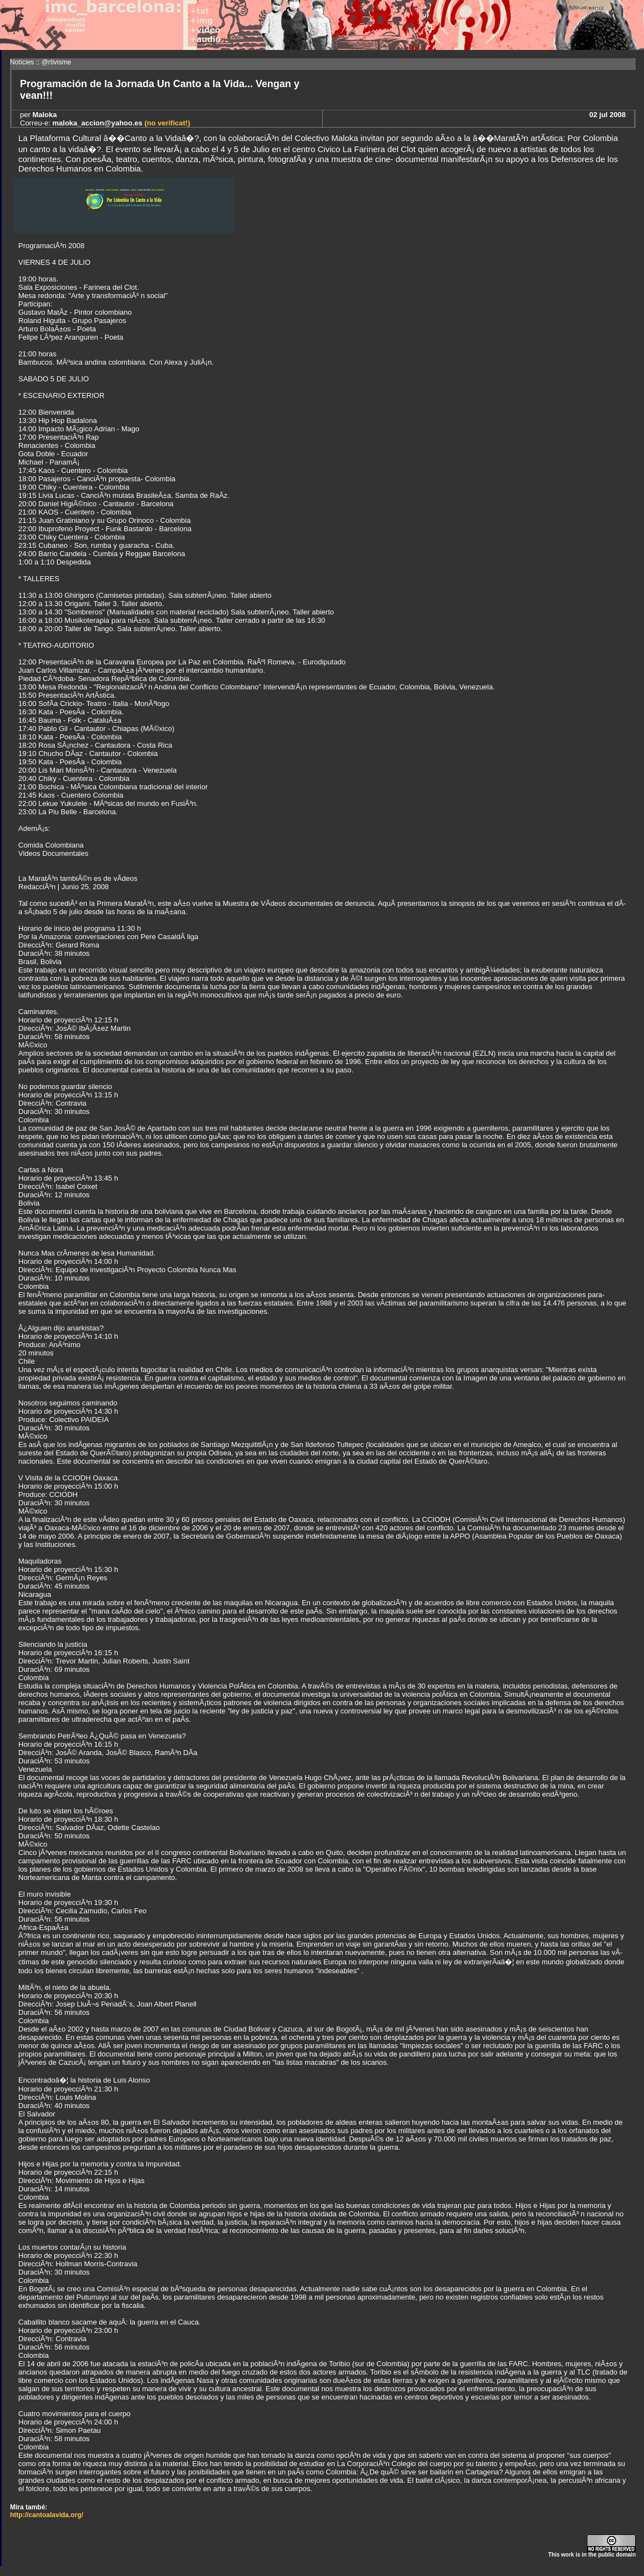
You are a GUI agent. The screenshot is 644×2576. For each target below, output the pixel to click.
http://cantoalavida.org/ (46, 2515)
